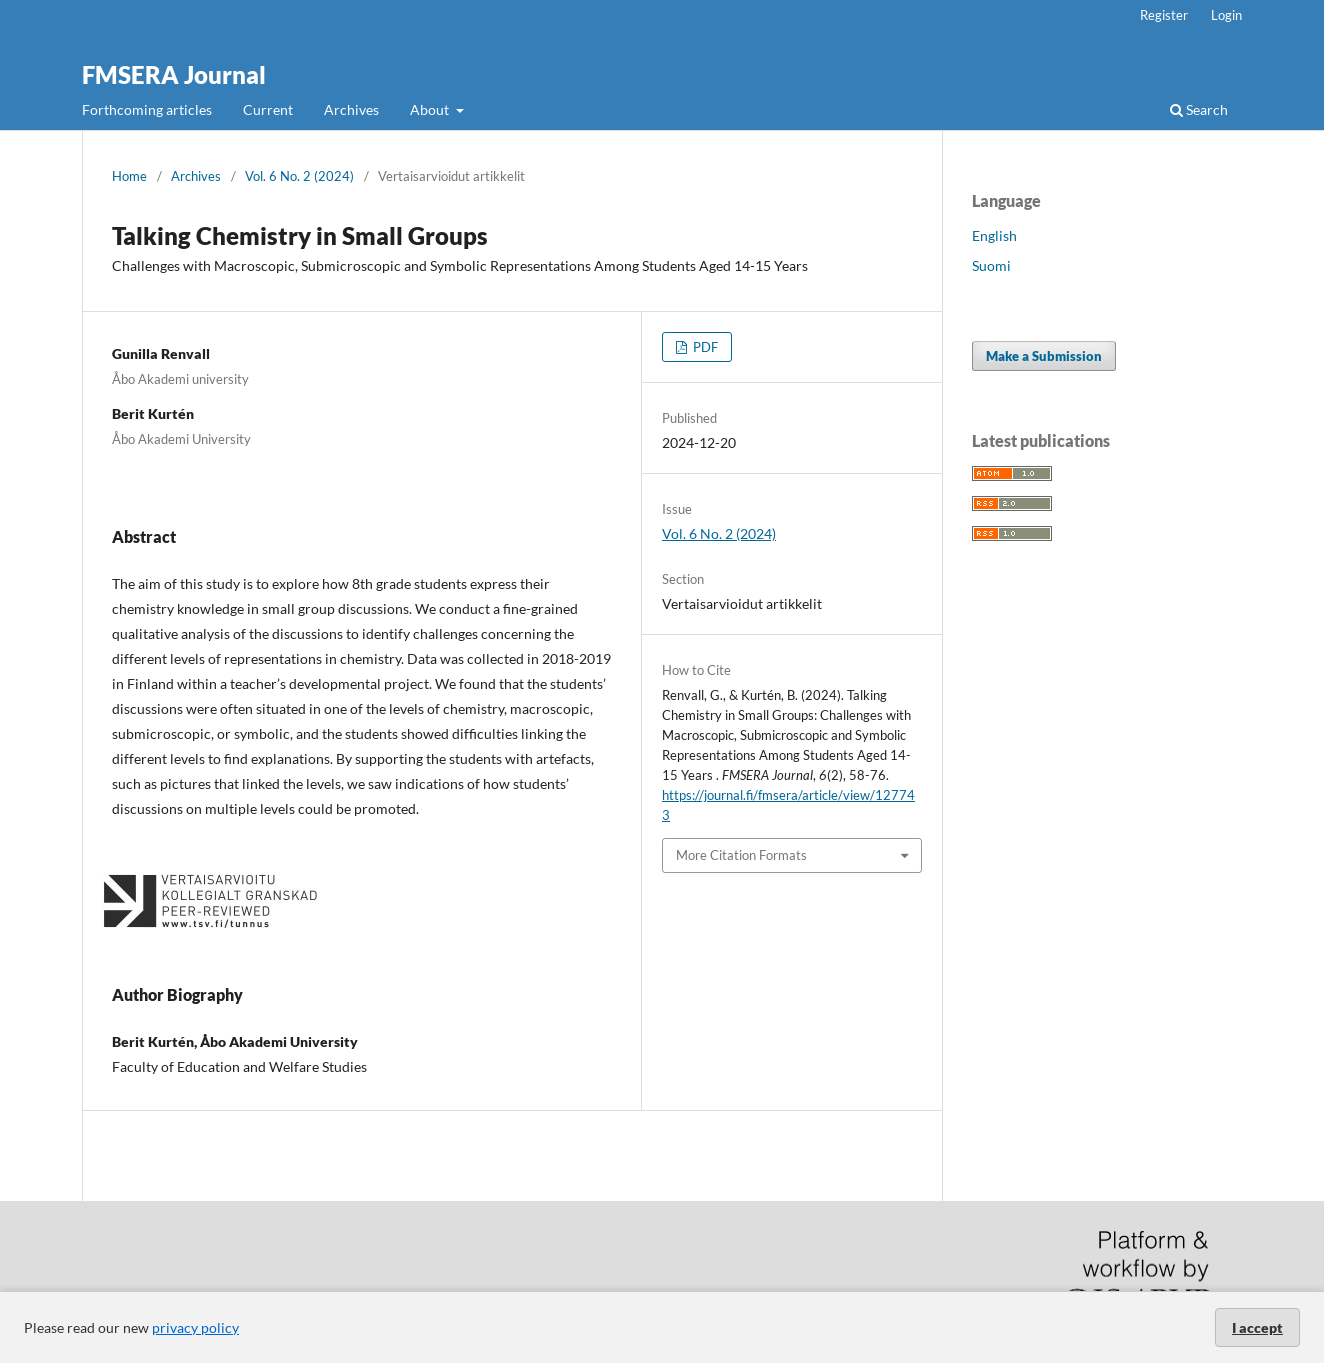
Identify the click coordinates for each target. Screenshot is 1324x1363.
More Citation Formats (741, 855)
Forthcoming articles (147, 109)
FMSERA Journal (174, 74)
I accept (1257, 1327)
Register (1164, 15)
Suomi (991, 265)
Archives (351, 109)
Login (1226, 15)
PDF (704, 347)
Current (268, 109)
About (431, 109)
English (994, 235)
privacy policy (195, 1327)
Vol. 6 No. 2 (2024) (299, 176)
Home (129, 176)
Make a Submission (1044, 356)
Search (1199, 109)
